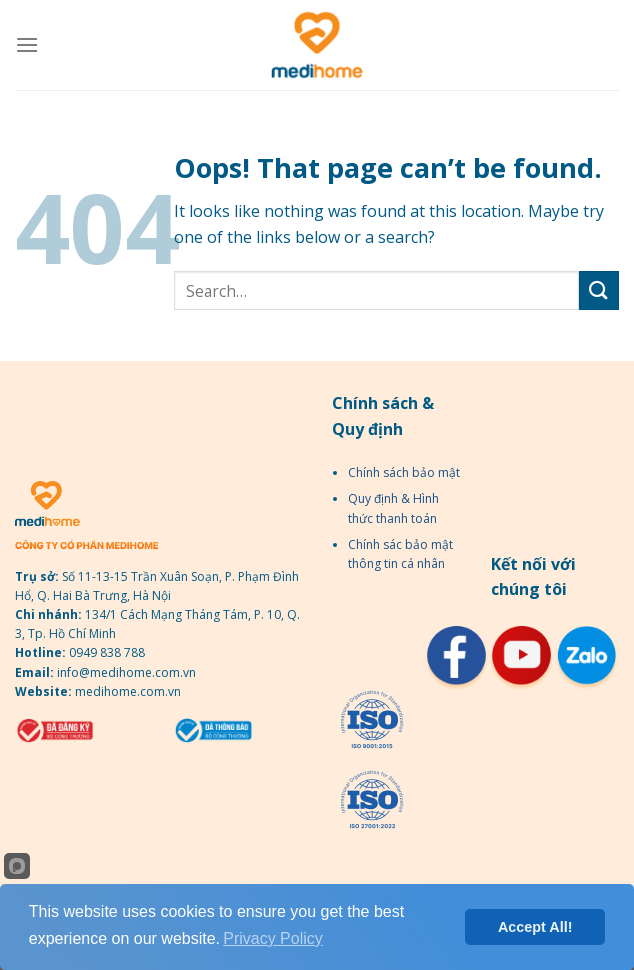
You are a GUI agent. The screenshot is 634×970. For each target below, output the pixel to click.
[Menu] (27, 44)
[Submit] (599, 290)
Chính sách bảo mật (404, 472)
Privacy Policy (273, 938)
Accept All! (535, 927)
